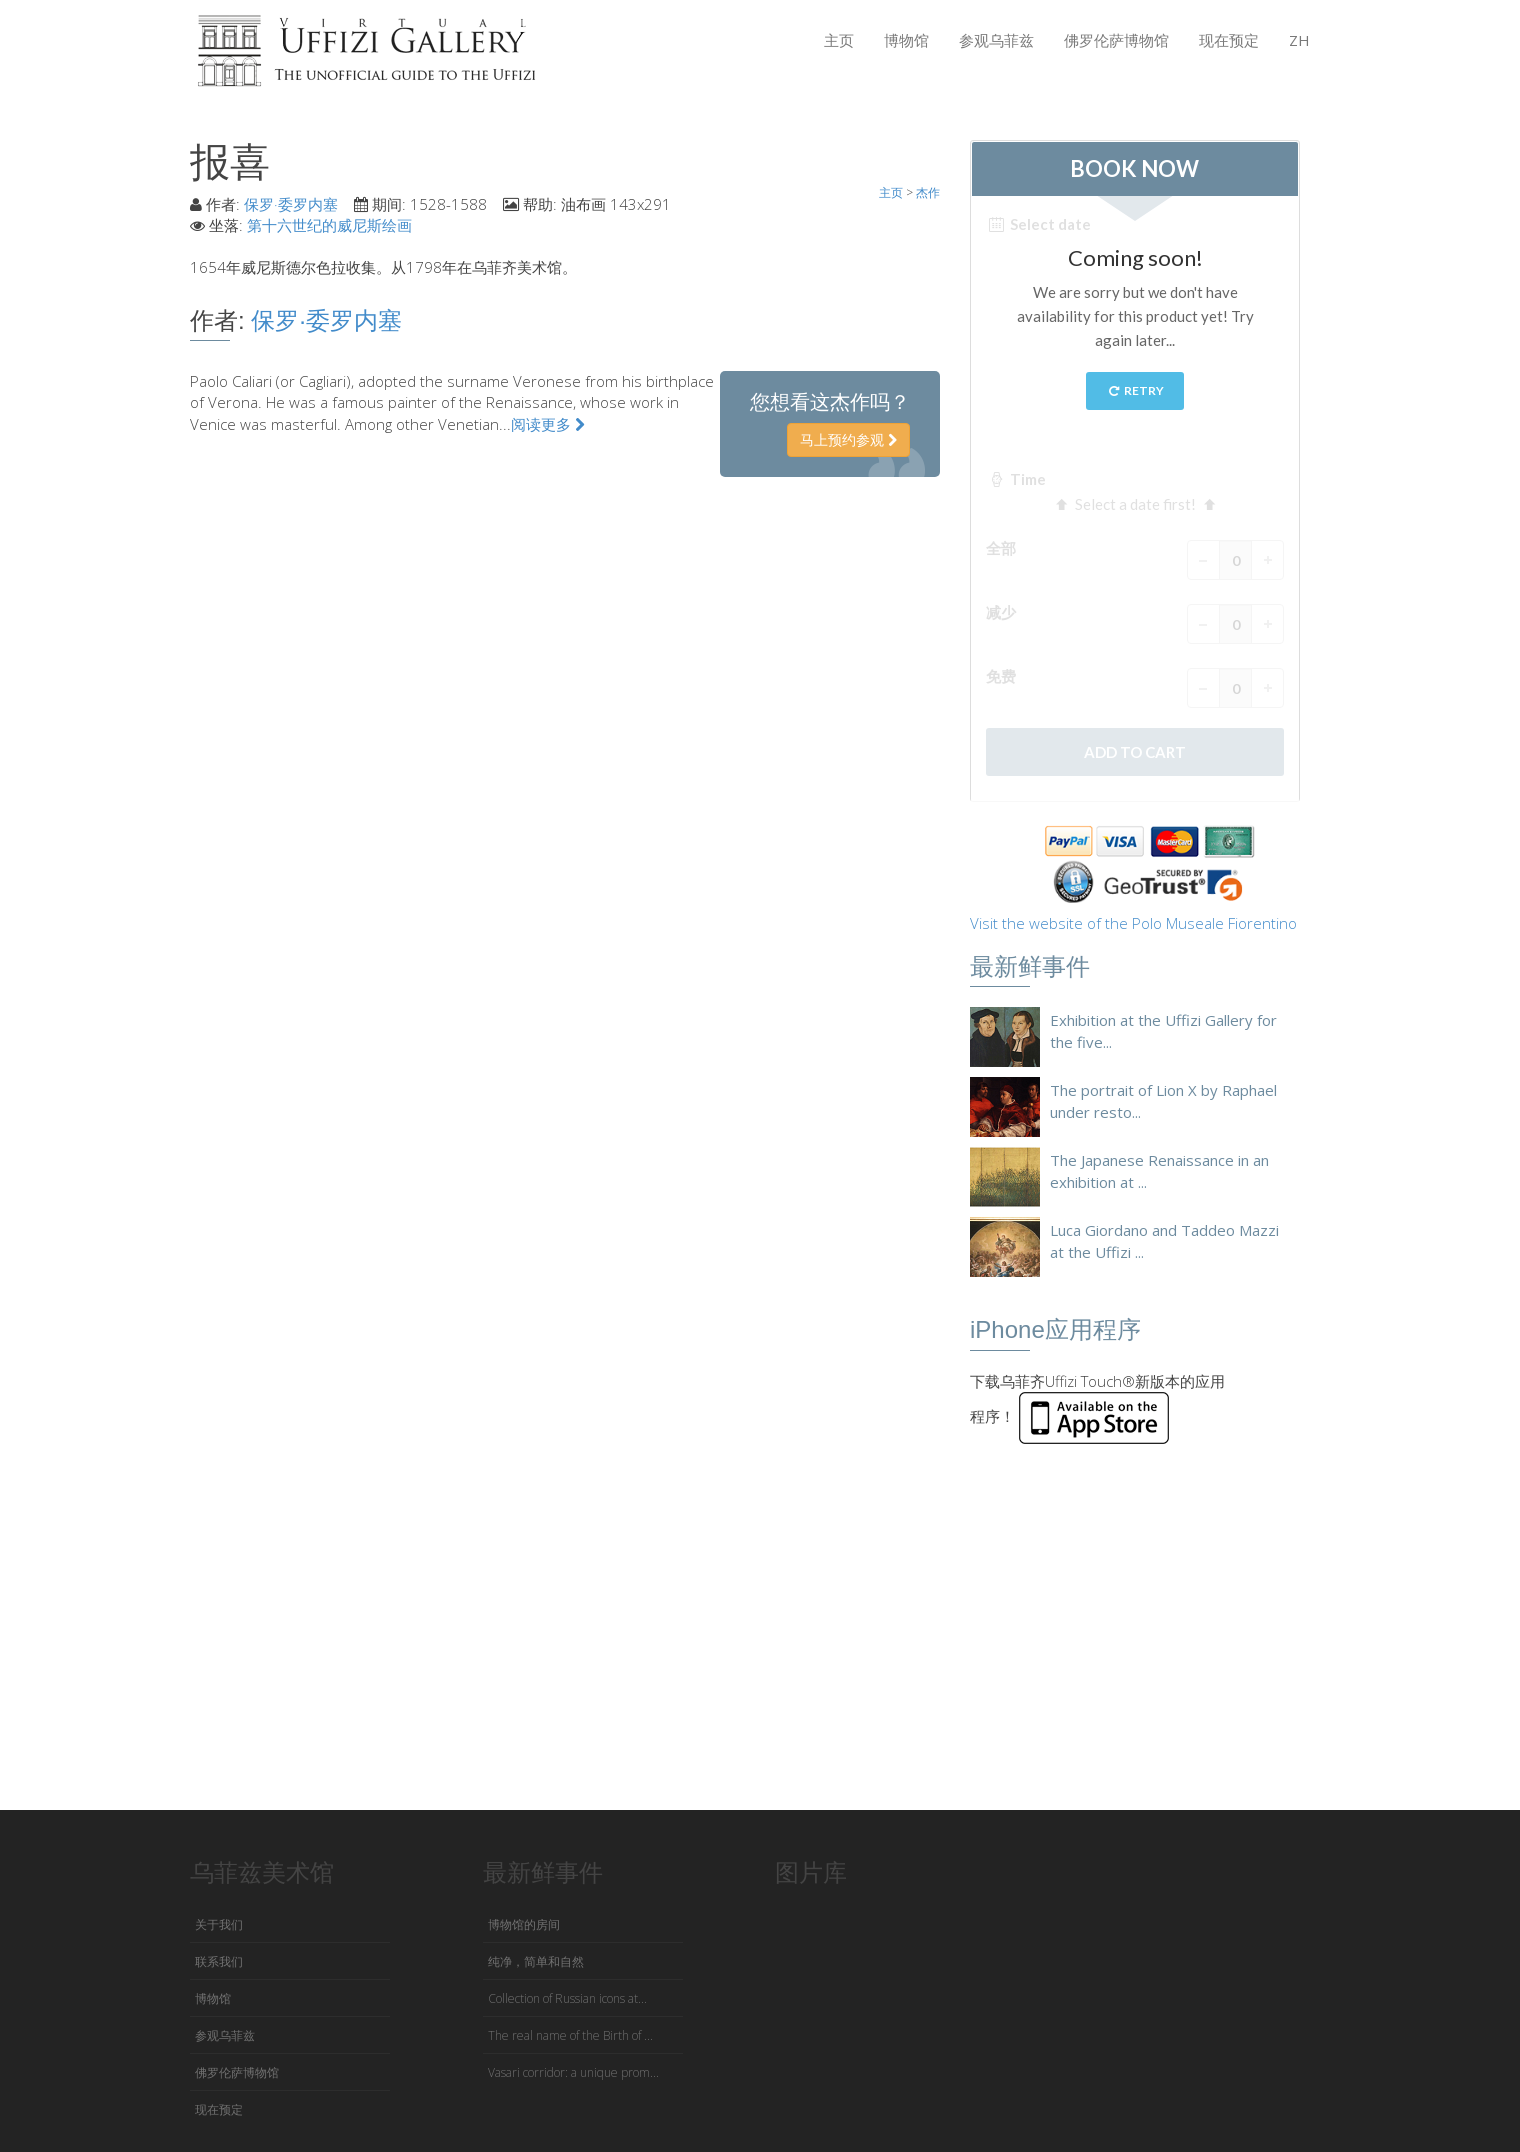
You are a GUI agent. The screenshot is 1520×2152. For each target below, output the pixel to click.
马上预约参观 (848, 439)
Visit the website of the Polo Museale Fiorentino (1133, 923)
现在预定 (1229, 40)
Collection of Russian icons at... (567, 1998)
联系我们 (219, 1961)
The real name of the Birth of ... (570, 2035)
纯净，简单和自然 (536, 1961)
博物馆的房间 (524, 1924)
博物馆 (906, 40)
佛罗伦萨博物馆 (1116, 40)
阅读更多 (548, 424)
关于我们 (219, 1924)
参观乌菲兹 (996, 40)
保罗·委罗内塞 (291, 204)
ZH (1299, 40)
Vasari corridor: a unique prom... (573, 2072)
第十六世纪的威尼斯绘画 (329, 225)
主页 (839, 40)
